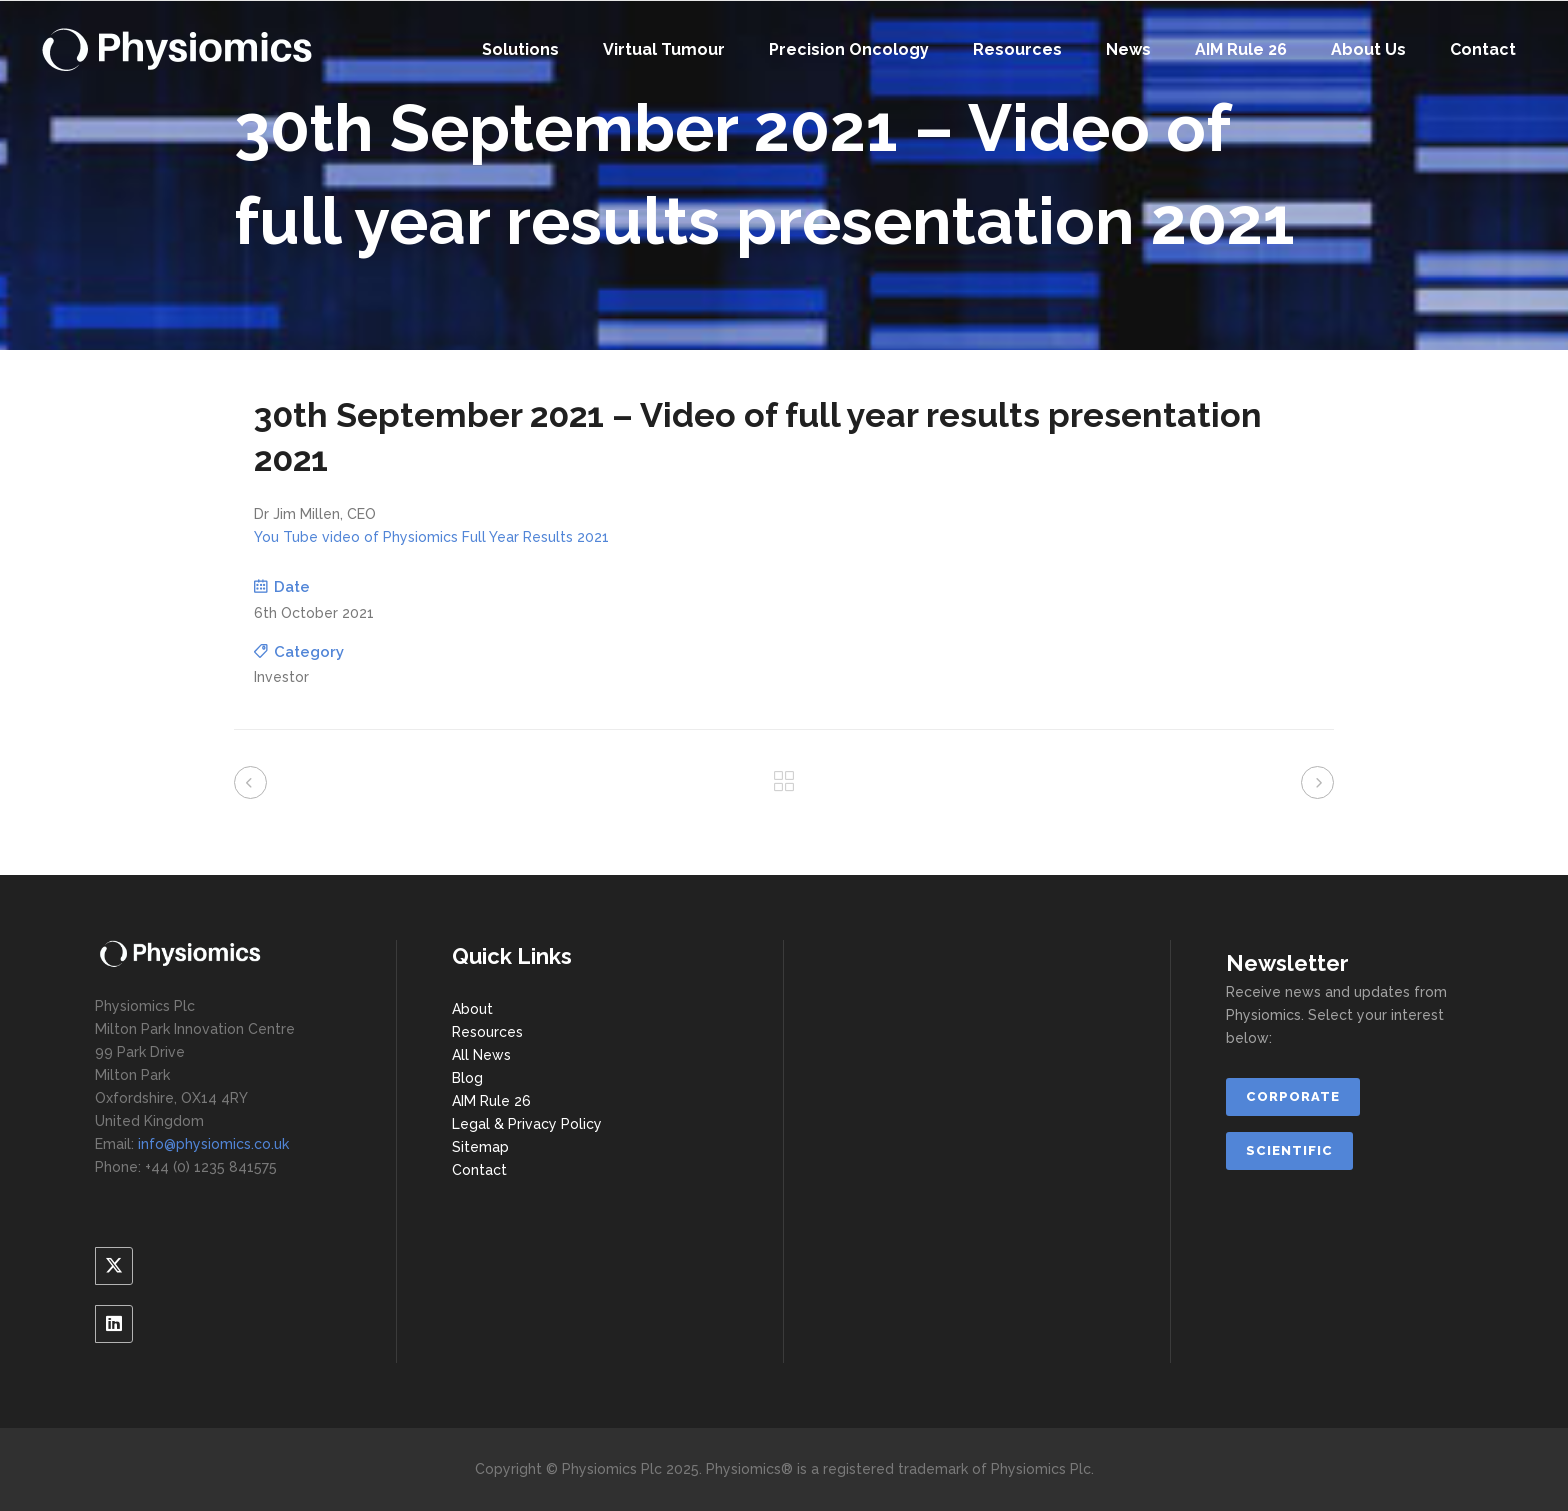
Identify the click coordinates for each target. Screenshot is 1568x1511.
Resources (487, 1032)
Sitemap (480, 1147)
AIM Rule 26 (491, 1101)
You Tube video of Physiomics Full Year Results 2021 (431, 537)
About (472, 1009)
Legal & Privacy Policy (527, 1124)
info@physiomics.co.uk (213, 1144)
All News (481, 1055)
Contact (479, 1170)
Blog (467, 1078)
